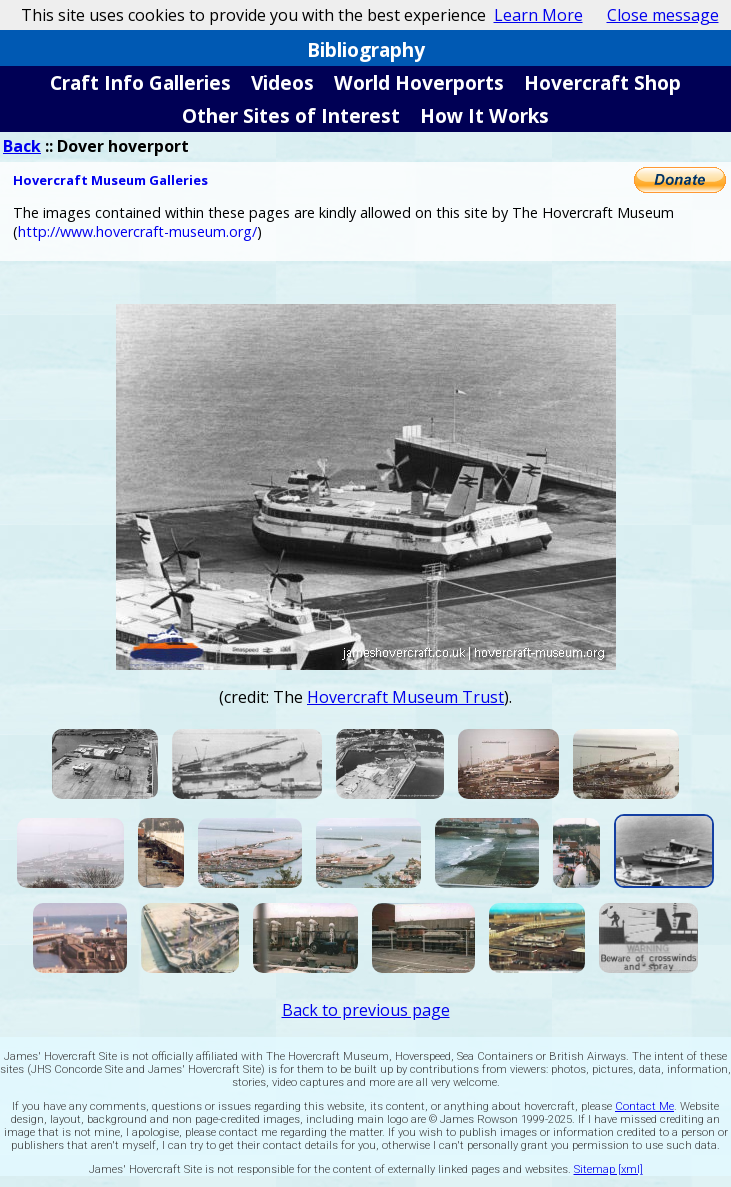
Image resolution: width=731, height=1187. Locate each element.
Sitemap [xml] (608, 1169)
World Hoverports (419, 82)
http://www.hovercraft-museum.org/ (137, 231)
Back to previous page (366, 1010)
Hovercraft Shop (602, 82)
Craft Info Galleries (140, 82)
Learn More (538, 15)
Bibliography (366, 49)
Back (22, 146)
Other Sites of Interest (291, 115)
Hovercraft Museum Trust (405, 697)
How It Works (484, 115)
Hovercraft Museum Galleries (110, 180)
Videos (282, 82)
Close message (663, 15)
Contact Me (644, 1106)
